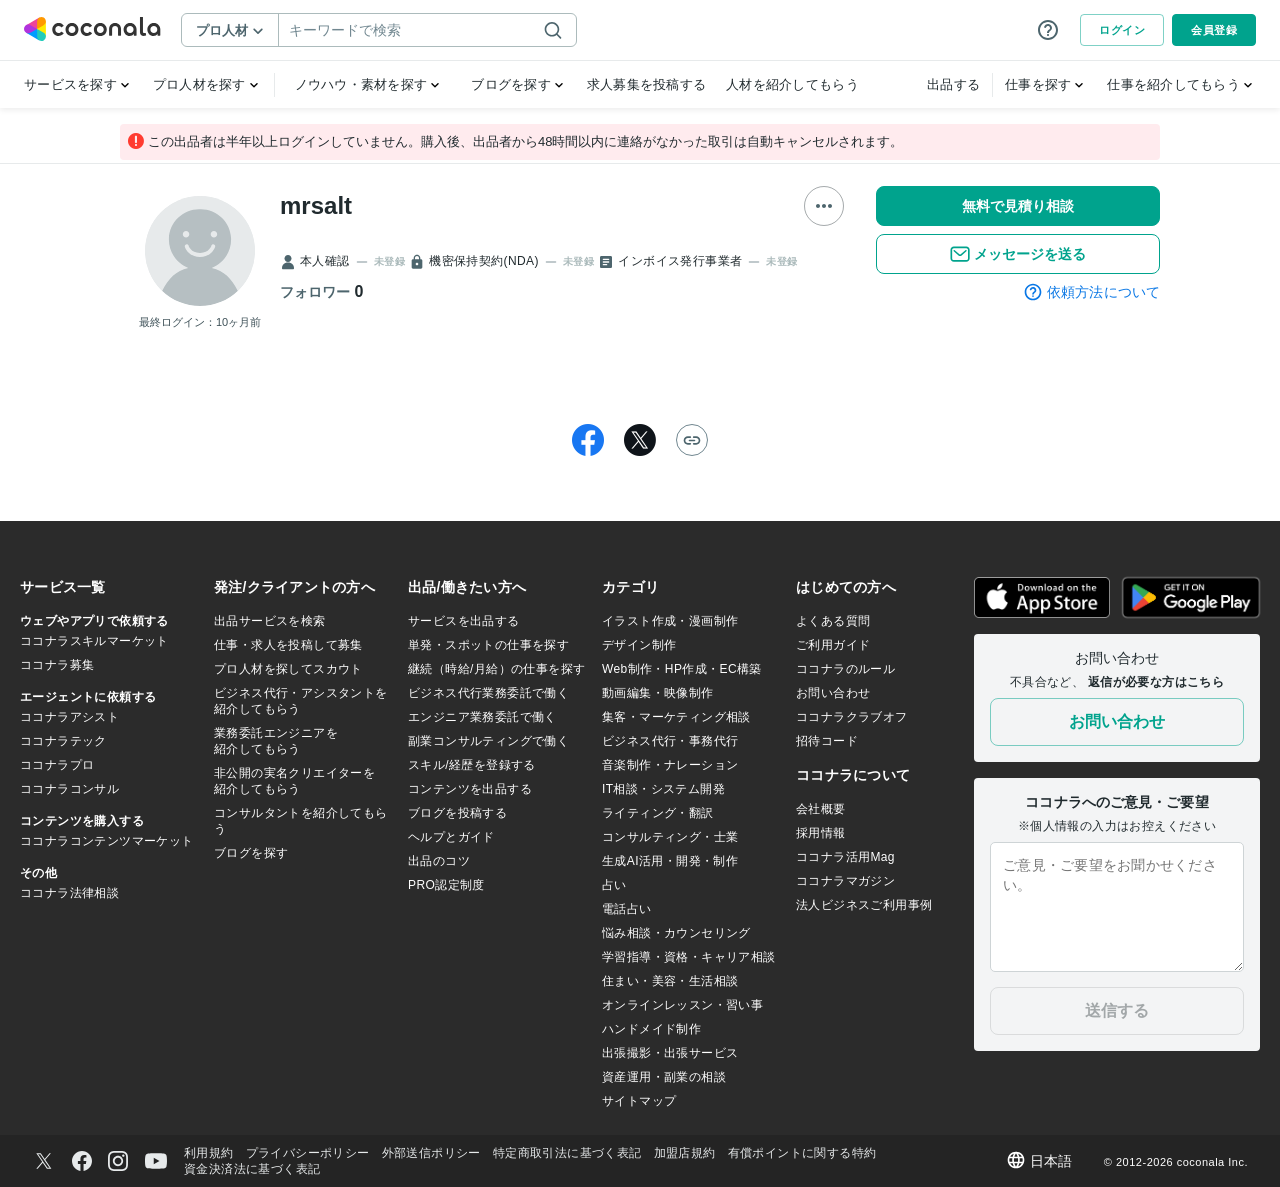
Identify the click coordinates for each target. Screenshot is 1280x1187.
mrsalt (316, 205)
